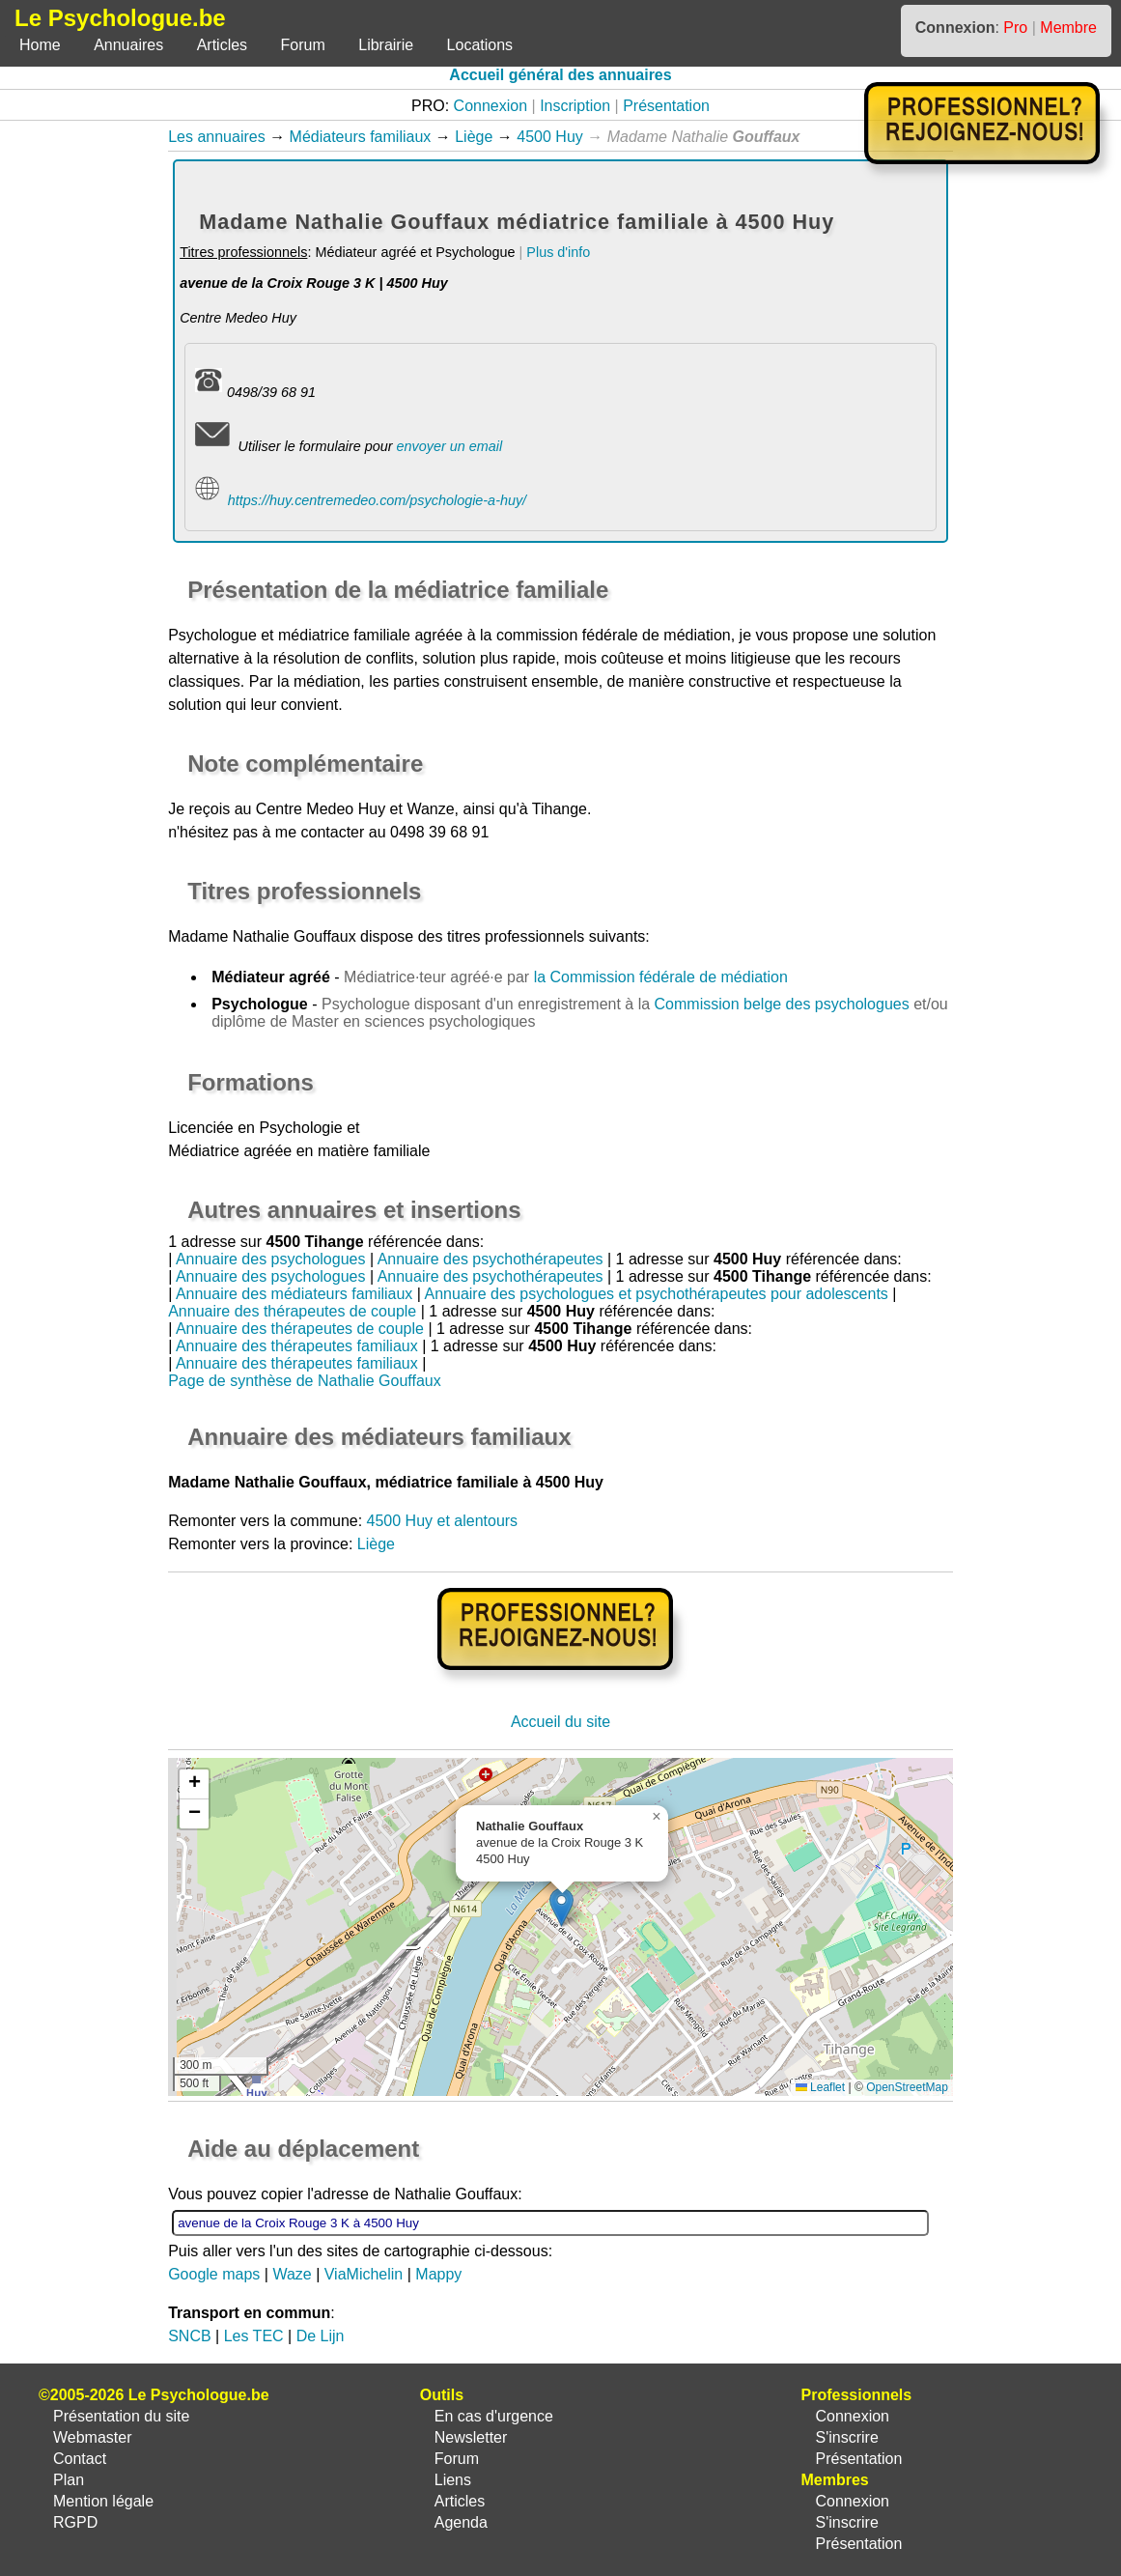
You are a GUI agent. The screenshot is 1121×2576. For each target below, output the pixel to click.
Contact (79, 2458)
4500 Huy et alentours (442, 1521)
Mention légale (103, 2501)
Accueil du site (560, 1721)
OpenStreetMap (907, 2087)
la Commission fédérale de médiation (661, 977)
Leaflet (820, 2087)
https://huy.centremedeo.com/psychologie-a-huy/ (377, 500)
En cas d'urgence (493, 2416)
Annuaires (128, 45)
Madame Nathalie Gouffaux (261, 936)
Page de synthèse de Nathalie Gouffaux (304, 1381)
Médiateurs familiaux (361, 136)
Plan (68, 2480)
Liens (452, 2480)
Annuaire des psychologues (271, 1259)
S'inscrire (846, 2437)
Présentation (666, 106)
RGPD (75, 2522)
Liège (473, 136)
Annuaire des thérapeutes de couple (292, 1311)
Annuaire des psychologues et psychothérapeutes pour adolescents (656, 1294)
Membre (1068, 27)
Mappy (438, 2274)
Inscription (575, 106)
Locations (480, 45)
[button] (561, 1907)
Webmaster (92, 2437)
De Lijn (320, 2336)
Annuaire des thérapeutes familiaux (297, 1346)
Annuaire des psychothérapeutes (490, 1259)
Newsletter (471, 2437)
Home (40, 45)
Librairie (385, 45)
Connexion (491, 106)
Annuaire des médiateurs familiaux (294, 1294)
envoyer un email (449, 446)
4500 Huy (550, 136)
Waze (291, 2274)
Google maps (214, 2274)
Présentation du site (121, 2416)
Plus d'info (558, 252)
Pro (1015, 27)
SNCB (189, 2336)
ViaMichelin (364, 2274)
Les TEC (254, 2336)
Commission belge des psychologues (782, 1004)
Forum (303, 45)
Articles (222, 45)
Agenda (461, 2522)
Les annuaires (217, 136)
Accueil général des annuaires (560, 75)
